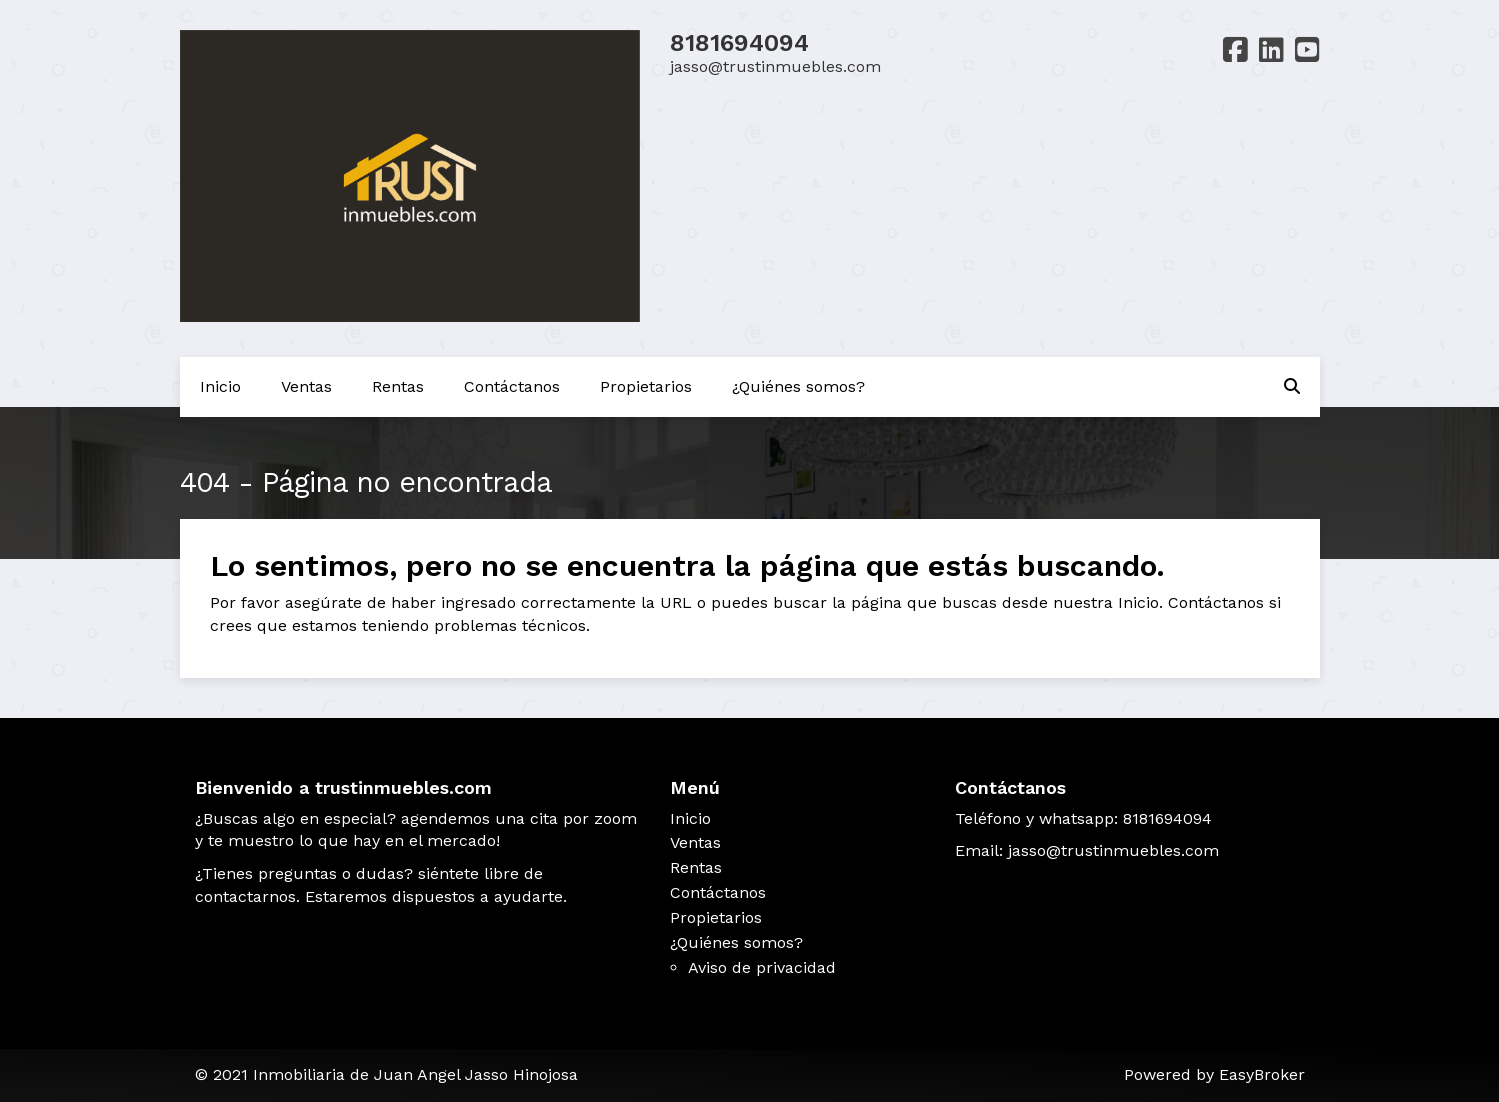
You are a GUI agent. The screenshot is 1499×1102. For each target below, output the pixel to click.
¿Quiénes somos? (798, 386)
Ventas (306, 386)
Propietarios (646, 386)
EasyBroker (1262, 1074)
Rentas (398, 386)
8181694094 (739, 43)
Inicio (220, 386)
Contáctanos (512, 386)
